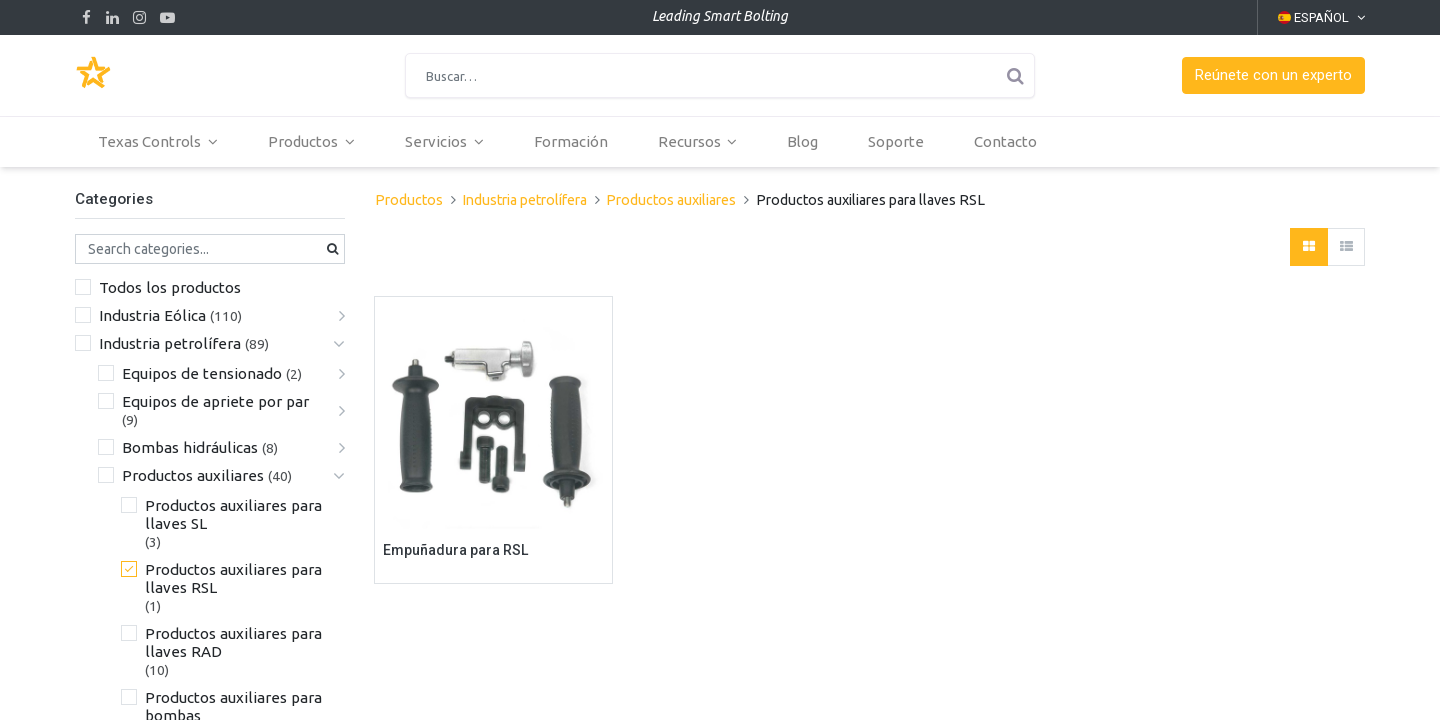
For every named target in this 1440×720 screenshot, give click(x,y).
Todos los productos (170, 287)
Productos (409, 200)
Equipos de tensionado (202, 373)
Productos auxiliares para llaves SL (233, 514)
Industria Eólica (152, 315)
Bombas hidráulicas (190, 447)
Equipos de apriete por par (215, 401)
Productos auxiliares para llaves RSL (233, 578)
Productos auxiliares (193, 475)
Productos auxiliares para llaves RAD (233, 642)
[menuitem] (572, 142)
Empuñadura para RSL (455, 550)
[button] (1273, 75)
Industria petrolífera (170, 343)
